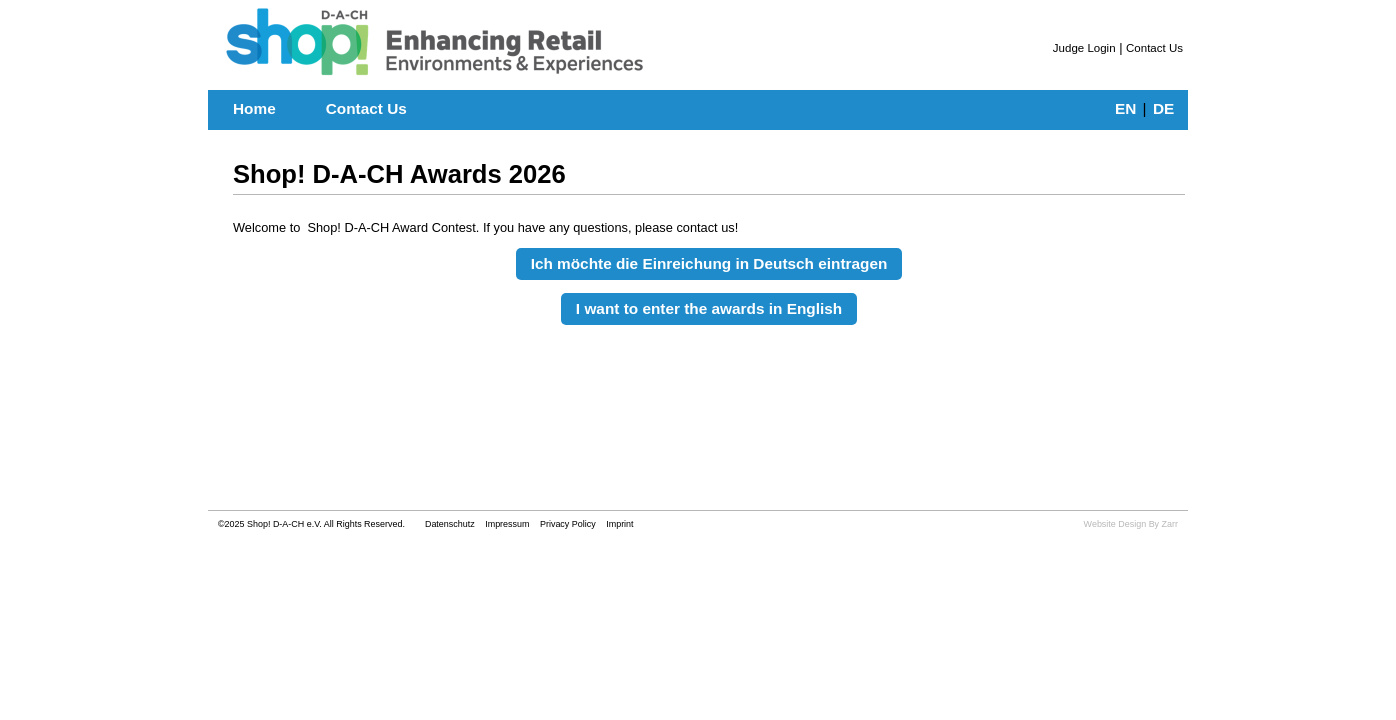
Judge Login (1084, 48)
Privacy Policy (568, 524)
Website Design (1115, 524)
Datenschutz (451, 524)
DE (1163, 108)
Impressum (507, 524)
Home (254, 108)
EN (1125, 108)
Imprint (619, 524)
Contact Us (1154, 48)
